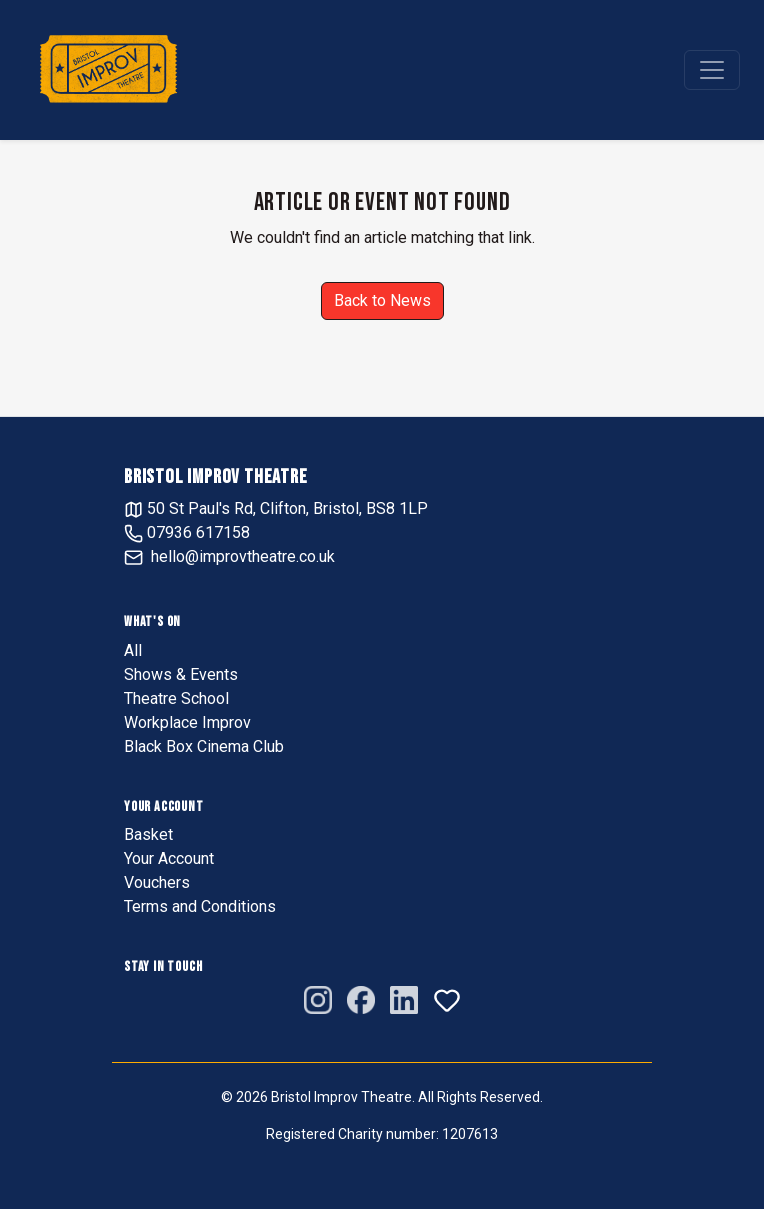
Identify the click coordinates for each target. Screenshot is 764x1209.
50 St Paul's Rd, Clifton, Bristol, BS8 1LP (276, 508)
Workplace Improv (187, 722)
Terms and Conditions (200, 906)
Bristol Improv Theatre (216, 477)
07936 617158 (187, 532)
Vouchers (157, 882)
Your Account (169, 858)
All (133, 650)
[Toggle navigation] (712, 70)
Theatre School (176, 698)
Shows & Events (181, 674)
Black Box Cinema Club (204, 746)
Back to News (382, 300)
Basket (148, 834)
